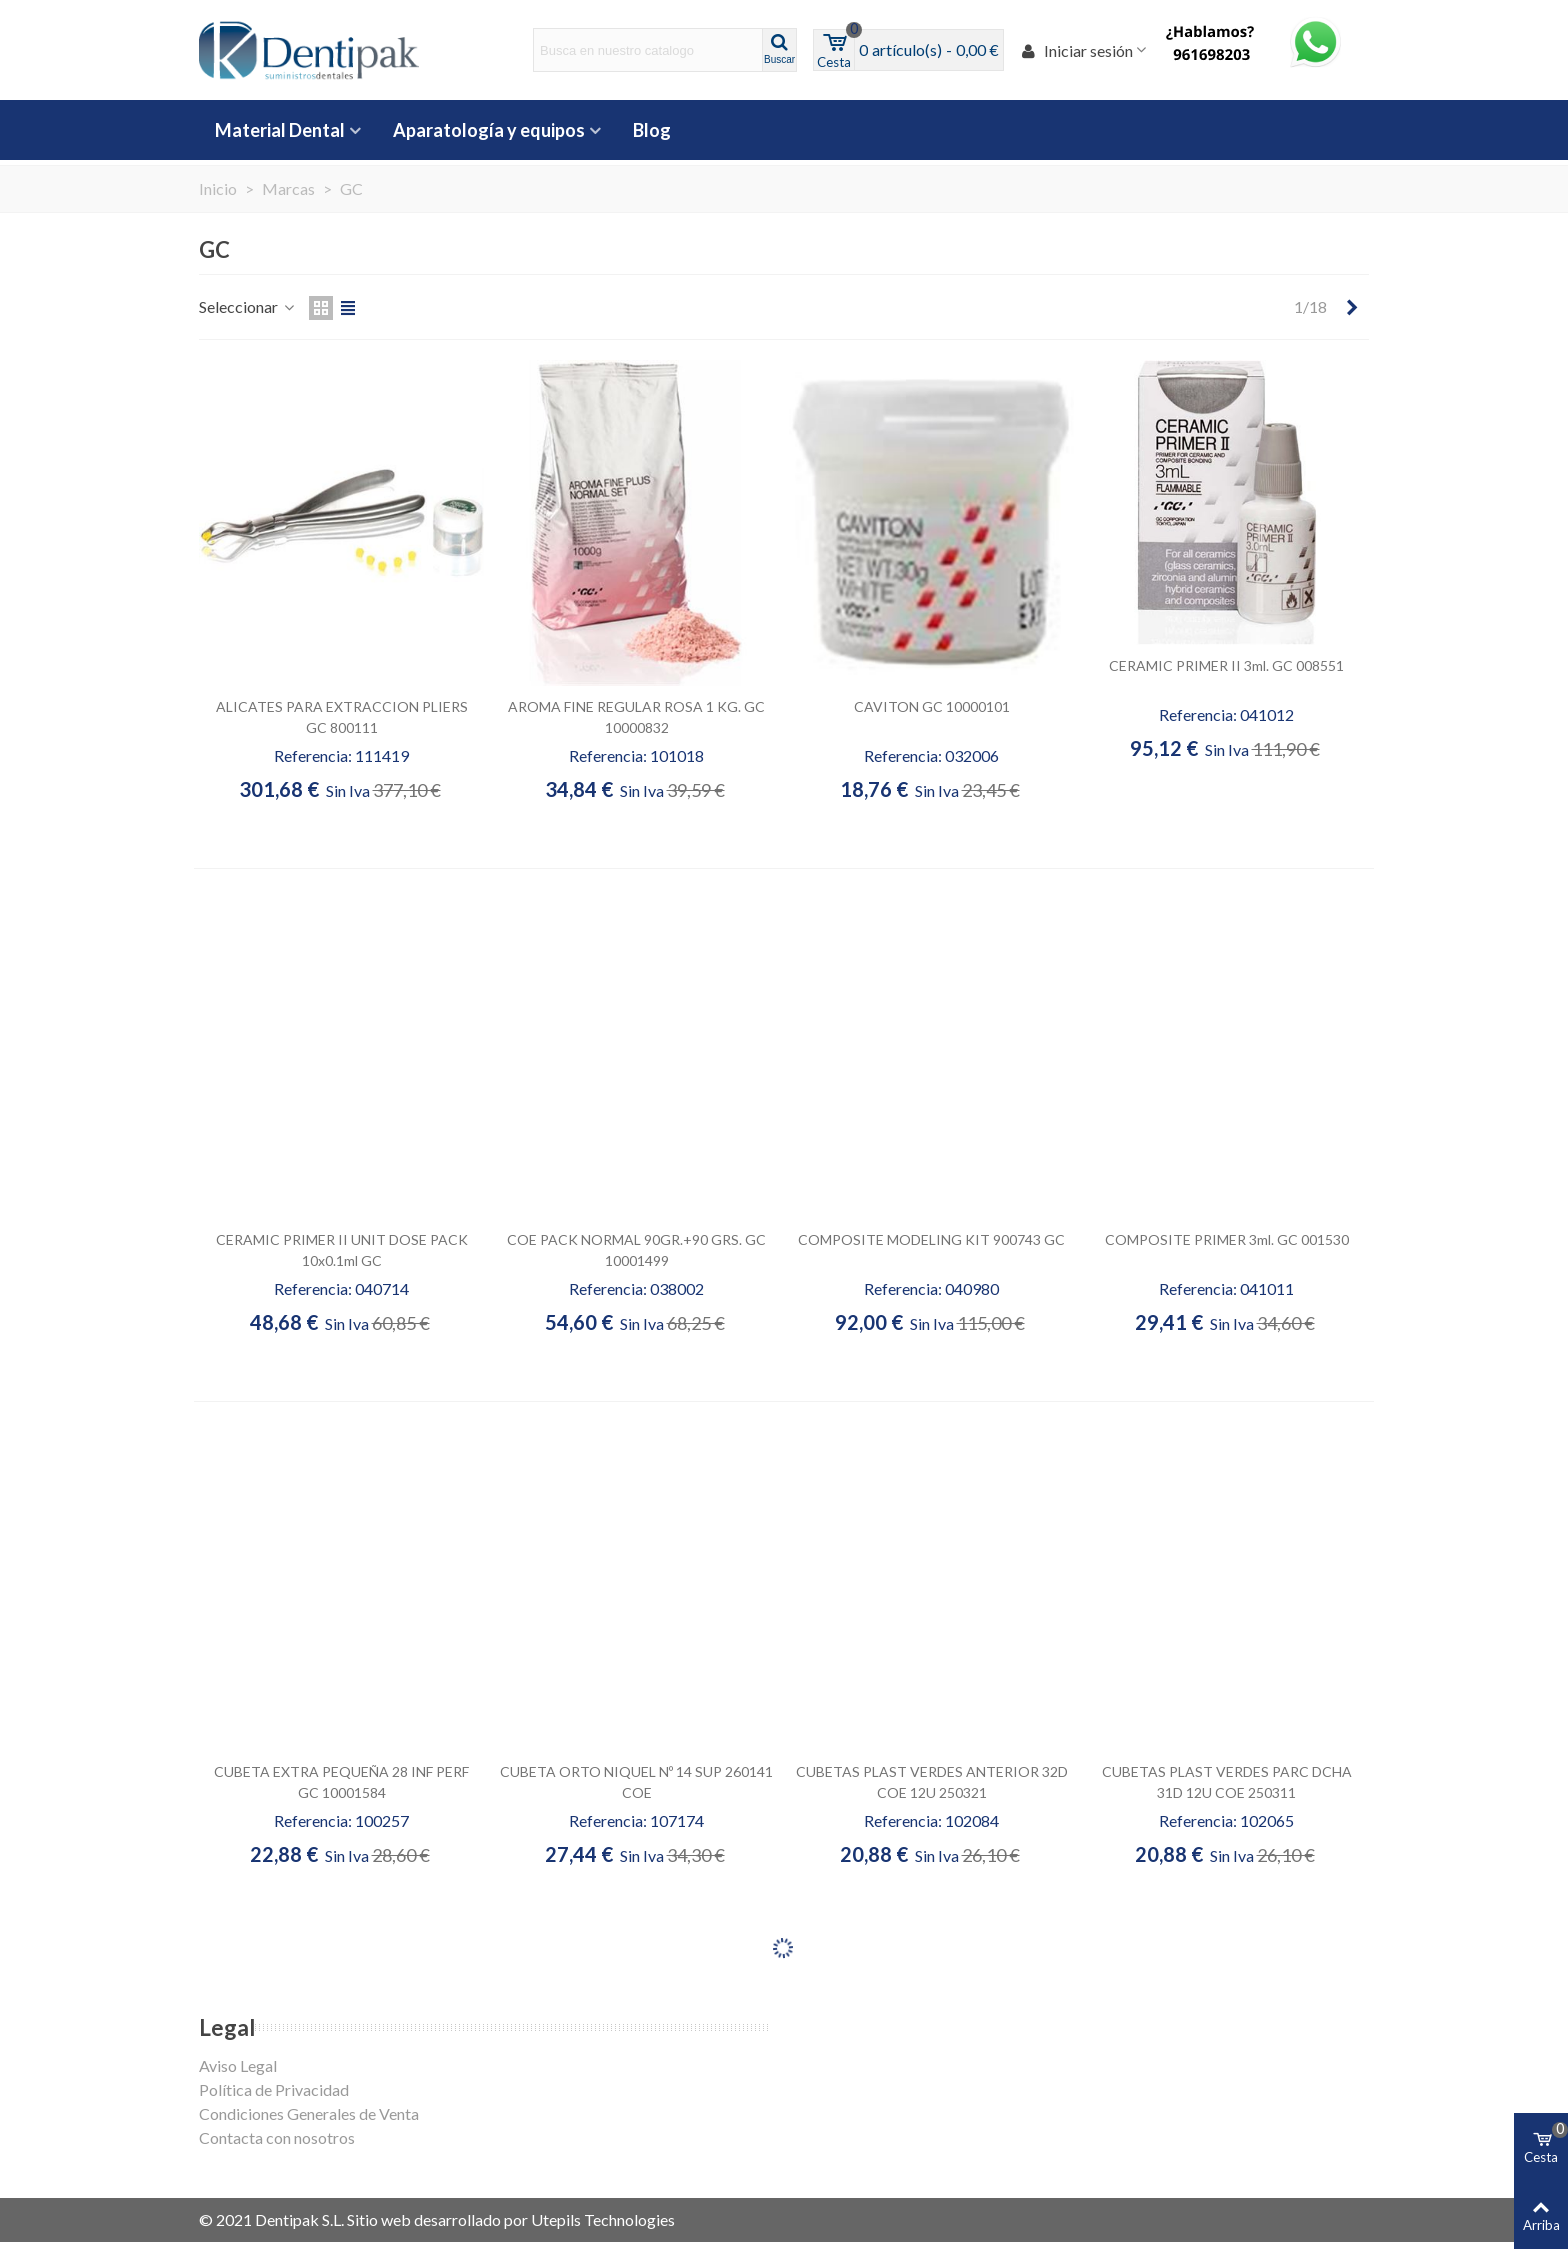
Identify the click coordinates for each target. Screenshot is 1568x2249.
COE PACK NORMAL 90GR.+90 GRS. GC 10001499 (636, 1250)
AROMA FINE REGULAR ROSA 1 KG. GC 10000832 (636, 717)
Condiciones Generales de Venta (309, 2113)
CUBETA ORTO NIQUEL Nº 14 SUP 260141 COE (636, 1782)
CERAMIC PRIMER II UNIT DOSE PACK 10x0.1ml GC (342, 1250)
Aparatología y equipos (489, 130)
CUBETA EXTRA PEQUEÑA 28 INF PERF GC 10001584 (341, 1782)
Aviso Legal (238, 2065)
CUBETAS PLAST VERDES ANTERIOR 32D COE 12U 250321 (932, 1782)
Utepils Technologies (603, 2219)
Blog (652, 130)
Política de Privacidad (274, 2089)
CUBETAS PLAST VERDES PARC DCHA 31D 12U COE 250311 (1227, 1782)
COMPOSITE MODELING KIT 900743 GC (931, 1239)
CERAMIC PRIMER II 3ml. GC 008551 (1226, 665)
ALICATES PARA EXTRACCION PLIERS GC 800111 (342, 717)
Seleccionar (248, 306)
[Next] (1352, 307)
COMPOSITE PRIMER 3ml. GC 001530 (1227, 1239)
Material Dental (280, 130)
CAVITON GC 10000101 (932, 706)
